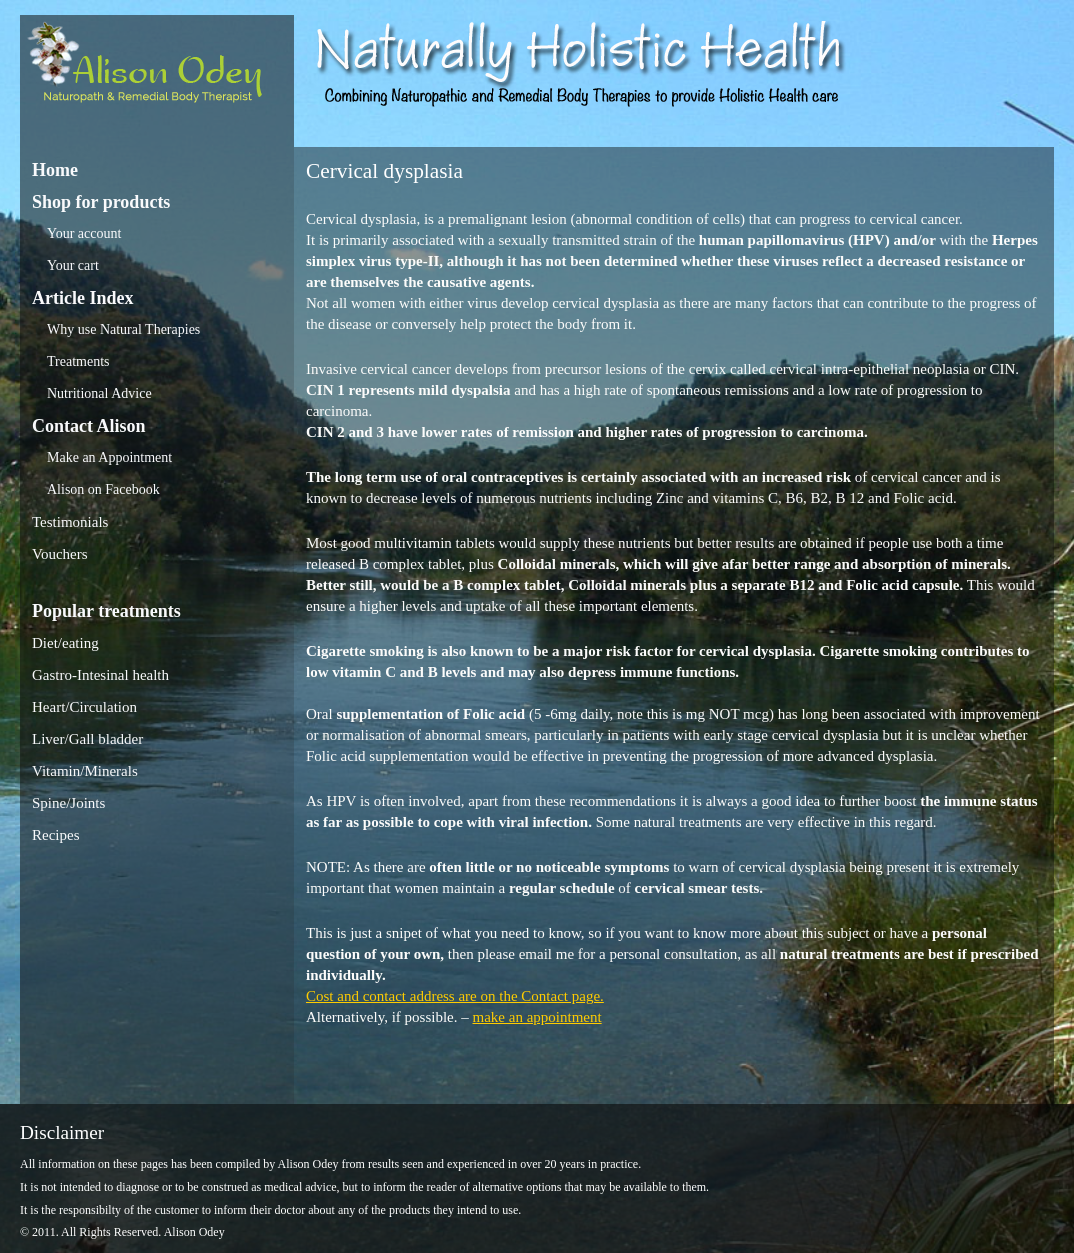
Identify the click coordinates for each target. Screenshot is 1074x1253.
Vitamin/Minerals (85, 771)
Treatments (78, 361)
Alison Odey (157, 67)
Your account (84, 233)
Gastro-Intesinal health (100, 675)
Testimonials (70, 522)
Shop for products (101, 202)
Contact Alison (89, 426)
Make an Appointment (109, 457)
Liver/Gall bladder (87, 739)
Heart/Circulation (84, 707)
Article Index (82, 298)
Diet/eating (65, 643)
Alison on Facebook (103, 489)
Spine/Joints (68, 803)
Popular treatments (106, 611)
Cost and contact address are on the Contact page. (455, 996)
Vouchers (60, 554)
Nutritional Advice (99, 393)
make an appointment (537, 1017)
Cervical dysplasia (384, 171)
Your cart (73, 265)
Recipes (55, 835)
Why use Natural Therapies (123, 329)
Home (55, 170)
